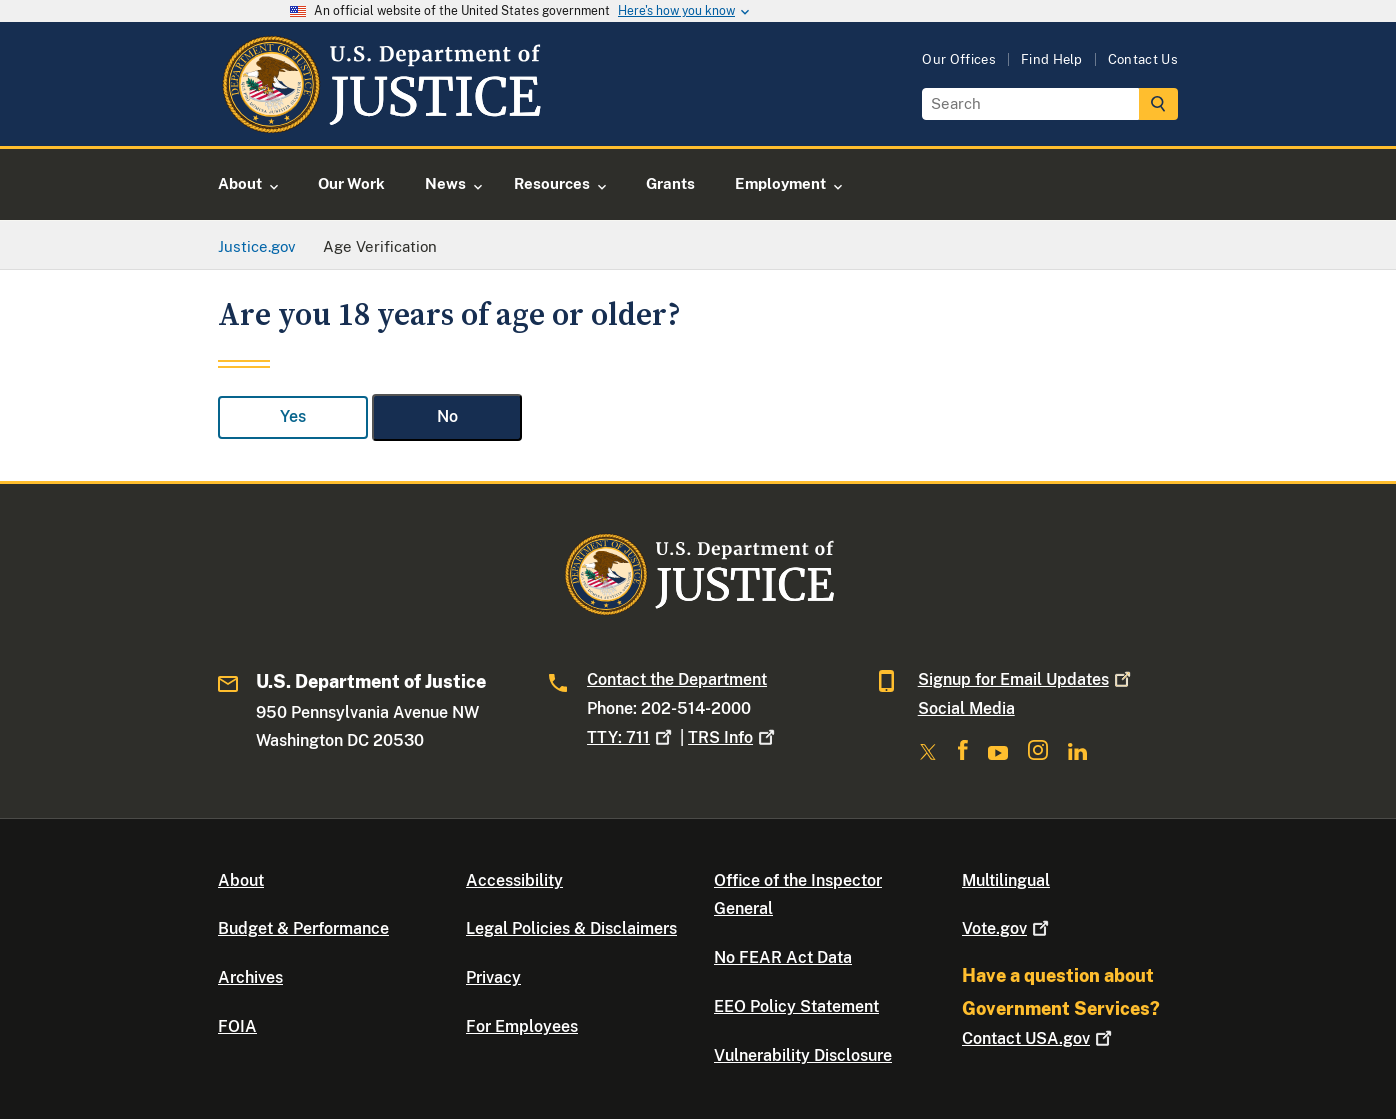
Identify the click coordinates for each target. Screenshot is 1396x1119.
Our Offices (959, 59)
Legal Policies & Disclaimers (571, 928)
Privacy (493, 977)
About (241, 880)
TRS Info (733, 737)
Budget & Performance (303, 928)
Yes (293, 416)
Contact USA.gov (1039, 1038)
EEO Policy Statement (796, 1006)
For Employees (522, 1026)
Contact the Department (677, 679)
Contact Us (1143, 59)
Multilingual (1006, 880)
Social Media (966, 708)
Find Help (1052, 59)
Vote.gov (1007, 928)
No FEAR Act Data (783, 957)
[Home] (380, 122)
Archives (250, 977)
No (447, 416)
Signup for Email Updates (1026, 679)
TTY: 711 (631, 737)
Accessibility (514, 880)
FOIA (237, 1026)
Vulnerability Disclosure (803, 1055)
